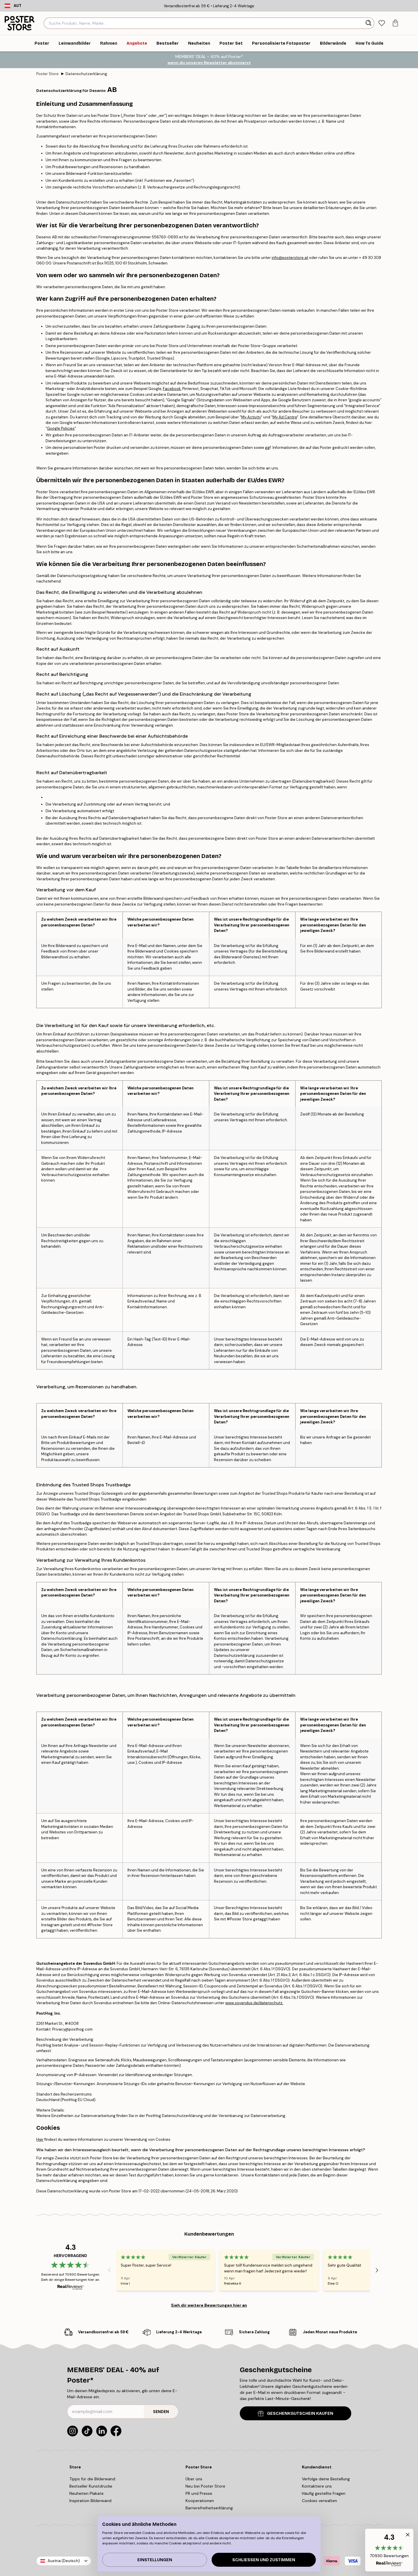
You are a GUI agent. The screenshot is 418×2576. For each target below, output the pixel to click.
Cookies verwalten (319, 2500)
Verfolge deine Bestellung (326, 2478)
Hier (40, 2139)
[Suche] (369, 23)
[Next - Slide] (377, 2270)
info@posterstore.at (290, 257)
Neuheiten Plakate (86, 2493)
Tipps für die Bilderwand (92, 2478)
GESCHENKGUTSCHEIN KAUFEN (295, 2413)
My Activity (251, 417)
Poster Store (47, 73)
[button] (389, 2550)
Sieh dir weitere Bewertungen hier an (209, 2305)
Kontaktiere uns (317, 2486)
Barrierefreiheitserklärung (209, 2507)
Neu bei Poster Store (205, 2486)
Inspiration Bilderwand (90, 2500)
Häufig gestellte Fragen (323, 2493)
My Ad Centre (285, 417)
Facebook (172, 388)
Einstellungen (154, 2559)
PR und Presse (198, 2493)
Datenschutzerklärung (86, 73)
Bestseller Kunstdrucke (90, 2486)
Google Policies (61, 428)
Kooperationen (199, 2500)
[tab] (381, 23)
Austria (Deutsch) (63, 2560)
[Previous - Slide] (109, 2270)
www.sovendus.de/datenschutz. (254, 2002)
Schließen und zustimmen (263, 2559)
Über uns (193, 2478)
